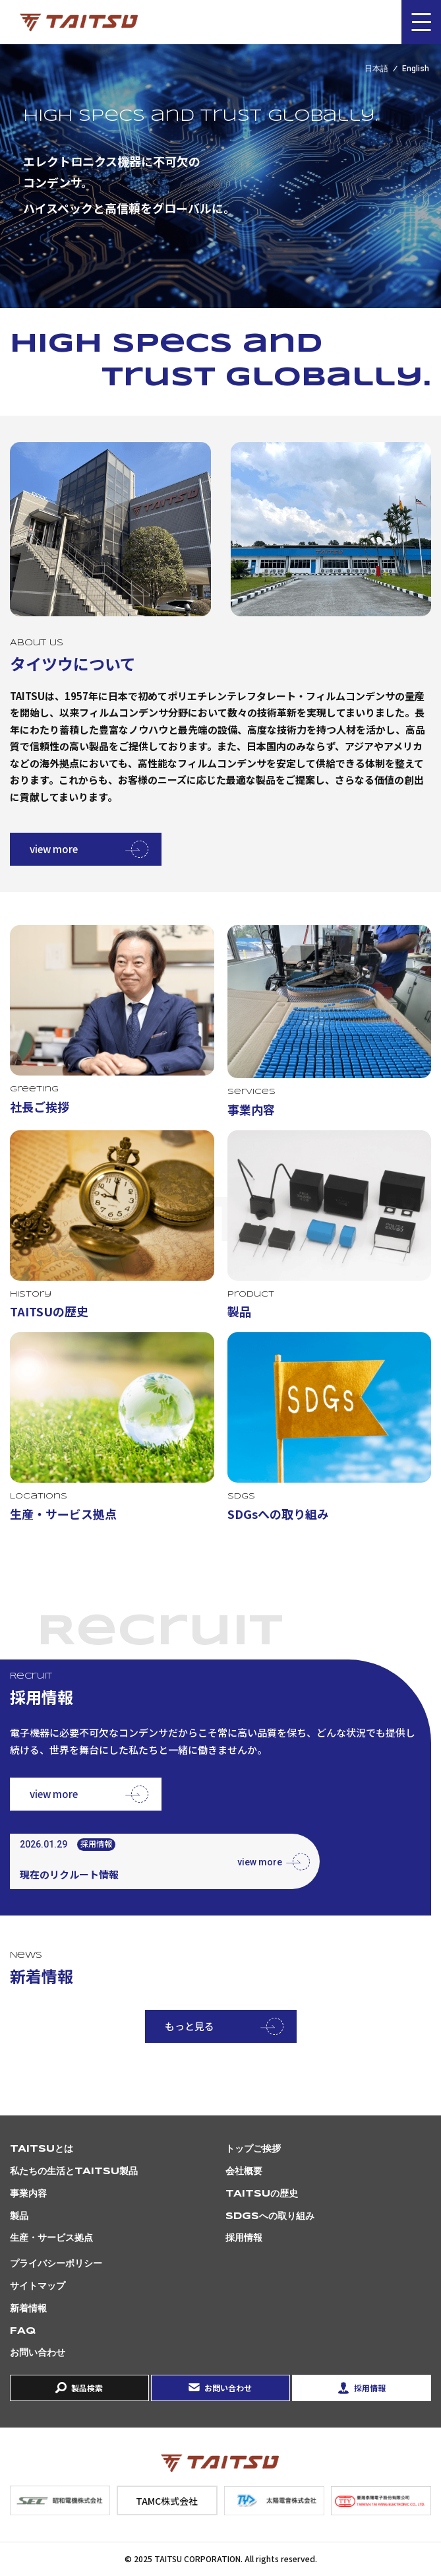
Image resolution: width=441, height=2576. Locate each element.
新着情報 (28, 2308)
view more (54, 849)
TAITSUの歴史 (261, 2194)
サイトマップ (37, 2286)
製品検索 (87, 2387)
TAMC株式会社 (167, 2500)
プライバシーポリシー (56, 2264)
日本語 (376, 68)
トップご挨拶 (253, 2149)
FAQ (23, 2331)
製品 (19, 2216)
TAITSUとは (41, 2149)
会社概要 (243, 2171)
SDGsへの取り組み (269, 2216)
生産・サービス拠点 (51, 2238)
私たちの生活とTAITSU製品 (74, 2171)
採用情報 (243, 2238)
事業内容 (28, 2194)
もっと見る (189, 2026)
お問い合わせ (37, 2353)
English (415, 68)
